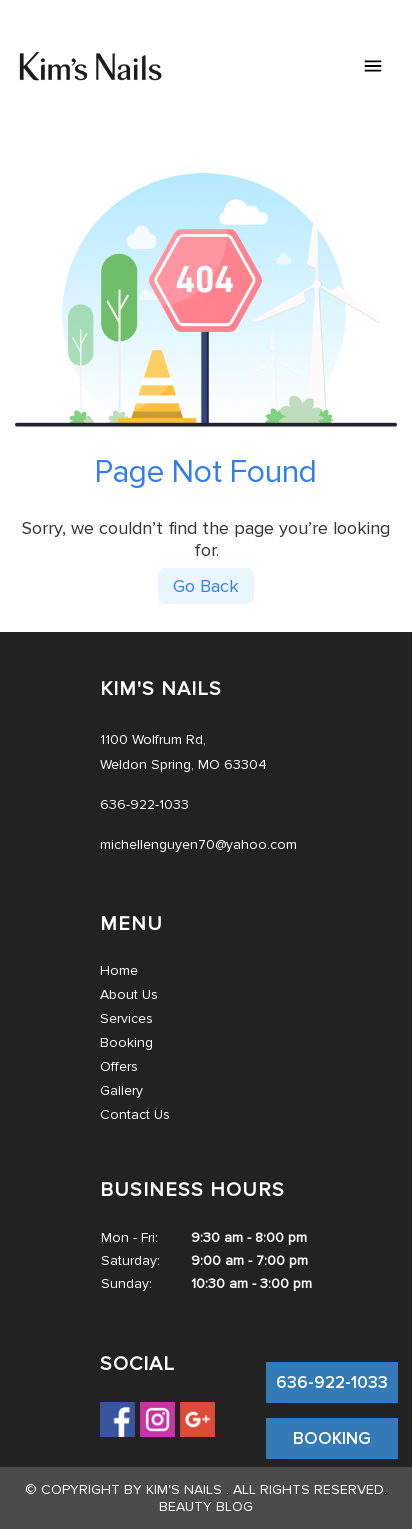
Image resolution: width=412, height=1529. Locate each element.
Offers (119, 1066)
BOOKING (332, 1438)
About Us (129, 994)
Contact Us (135, 1114)
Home (119, 970)
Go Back (206, 586)
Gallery (121, 1090)
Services (126, 1018)
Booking (126, 1042)
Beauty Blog (206, 1506)
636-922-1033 (332, 1382)
